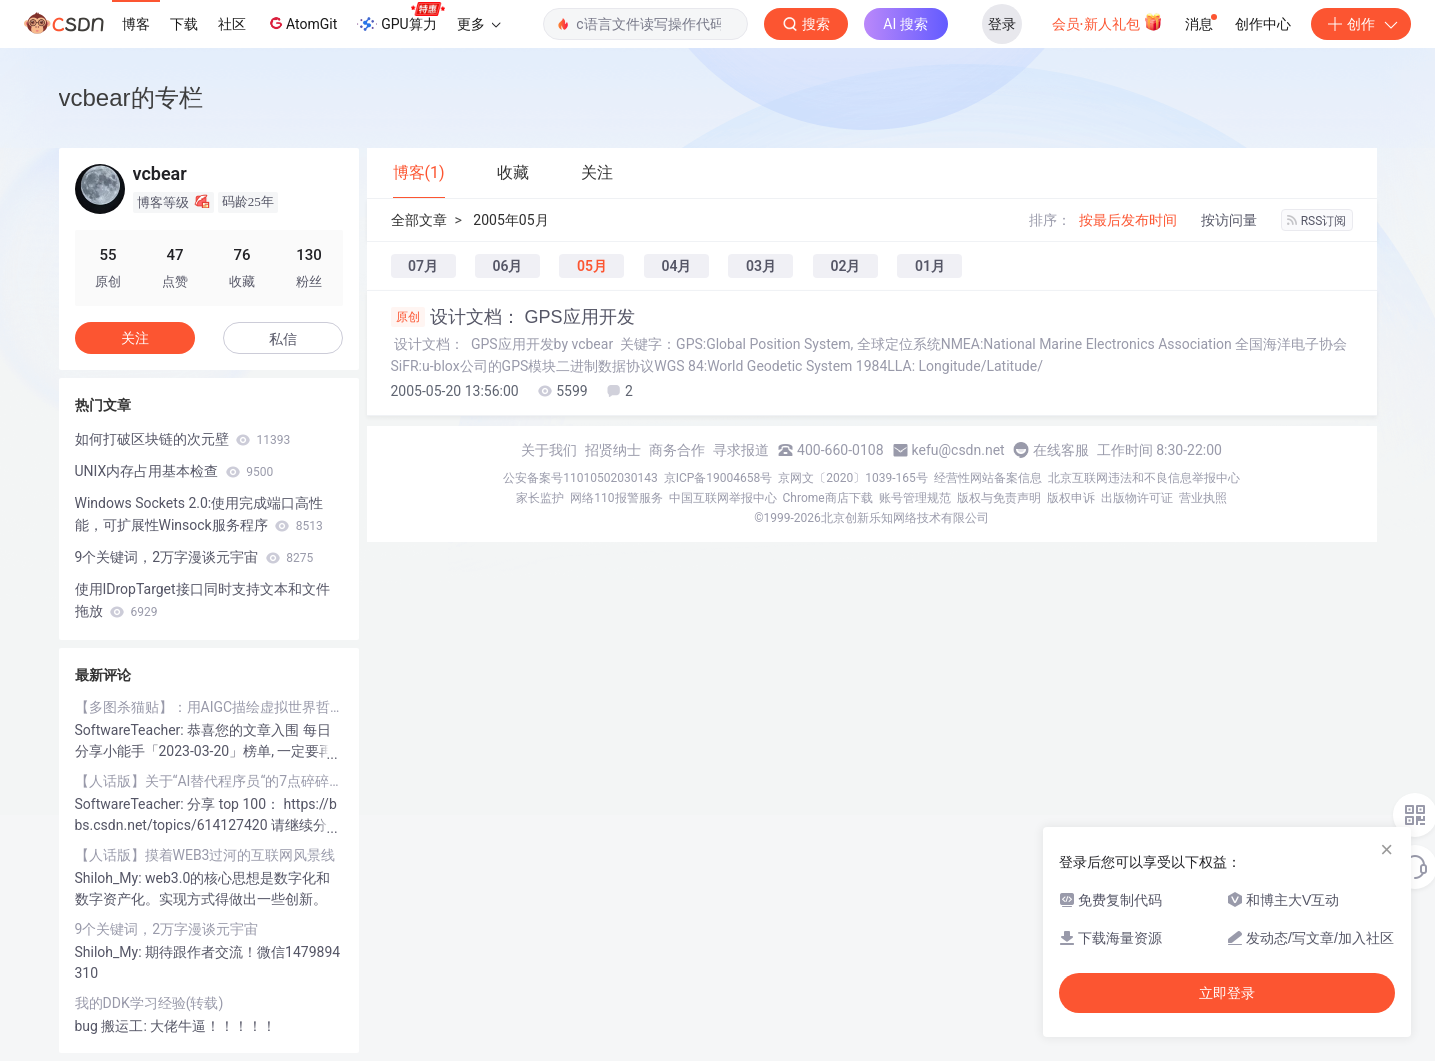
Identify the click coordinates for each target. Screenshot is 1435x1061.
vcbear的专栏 (131, 97)
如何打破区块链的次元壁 (183, 439)
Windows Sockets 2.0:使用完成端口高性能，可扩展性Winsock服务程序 (199, 514)
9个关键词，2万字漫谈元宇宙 (194, 557)
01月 (930, 266)
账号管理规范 (915, 498)
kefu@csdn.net (958, 450)
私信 (283, 339)
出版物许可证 (1137, 498)
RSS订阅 (1317, 221)
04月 (676, 266)
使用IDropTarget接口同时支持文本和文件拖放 (202, 600)
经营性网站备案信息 (988, 478)
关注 (135, 338)
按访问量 (1229, 220)
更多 (479, 24)
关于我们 (549, 450)
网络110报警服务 (616, 498)
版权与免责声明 (999, 498)
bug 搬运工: (113, 1026)
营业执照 (1203, 498)
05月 (592, 266)
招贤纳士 (613, 450)
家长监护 (540, 498)
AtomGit (301, 23)
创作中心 (1263, 24)
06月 (507, 266)
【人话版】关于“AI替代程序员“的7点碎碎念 (209, 781)
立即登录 (1227, 993)
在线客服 (1061, 450)
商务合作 (677, 450)
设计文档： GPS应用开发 (513, 317)
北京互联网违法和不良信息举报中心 (1144, 478)
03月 (761, 266)
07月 (423, 266)
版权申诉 (1071, 498)
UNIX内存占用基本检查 (174, 471)
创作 (1361, 24)
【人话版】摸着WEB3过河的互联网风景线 (205, 855)
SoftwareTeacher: (131, 730)
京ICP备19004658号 (718, 478)
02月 (845, 266)
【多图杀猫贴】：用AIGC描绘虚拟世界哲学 (209, 707)
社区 (232, 24)
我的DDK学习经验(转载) (149, 1003)
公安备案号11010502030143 (580, 478)
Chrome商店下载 (828, 498)
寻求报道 (741, 450)
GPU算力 (400, 18)
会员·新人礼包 (1107, 22)
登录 (1002, 24)
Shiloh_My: (110, 878)
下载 (184, 24)
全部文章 (419, 220)
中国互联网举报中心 (723, 498)
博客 (136, 24)
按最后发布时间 (1128, 220)
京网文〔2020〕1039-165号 (853, 478)
